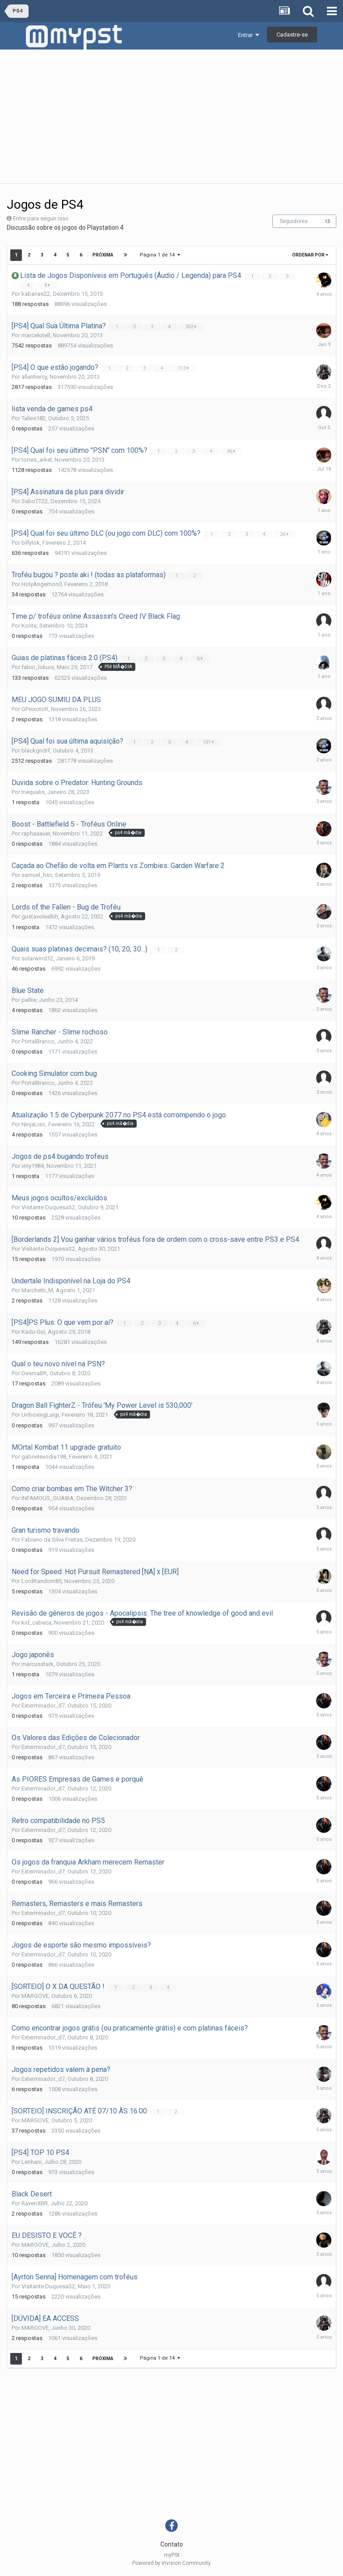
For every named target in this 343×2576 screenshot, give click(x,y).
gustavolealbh (39, 916)
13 (327, 221)
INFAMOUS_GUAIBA (47, 1498)
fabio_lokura (37, 667)
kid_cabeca (36, 1622)
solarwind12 (37, 958)
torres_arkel (36, 459)
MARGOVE (35, 1996)
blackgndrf (35, 750)
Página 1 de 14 (160, 255)
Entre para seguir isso (41, 218)
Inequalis (33, 792)
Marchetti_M (37, 1290)
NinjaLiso (33, 1124)
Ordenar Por (310, 254)
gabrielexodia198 (43, 1456)
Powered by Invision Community (171, 2563)
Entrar (248, 35)
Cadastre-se (292, 34)
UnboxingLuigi (40, 1414)
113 (184, 368)
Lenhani (31, 2161)
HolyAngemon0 (41, 584)
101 (209, 742)
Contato (171, 2544)
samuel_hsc (36, 875)
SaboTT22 (34, 501)
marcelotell (35, 335)
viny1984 (32, 1165)
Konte (29, 625)
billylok (30, 542)
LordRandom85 (41, 1581)
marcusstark (37, 1664)
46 (232, 451)
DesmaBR (34, 1373)
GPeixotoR (34, 709)
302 (191, 327)
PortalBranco (37, 1041)
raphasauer (35, 833)
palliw (28, 999)
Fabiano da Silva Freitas (52, 1539)
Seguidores (294, 221)
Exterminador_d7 (43, 1705)
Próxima (102, 254)
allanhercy (34, 376)
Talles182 (33, 418)
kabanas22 (35, 293)
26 (285, 534)
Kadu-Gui (33, 1331)
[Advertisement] (171, 116)
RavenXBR (34, 2203)
